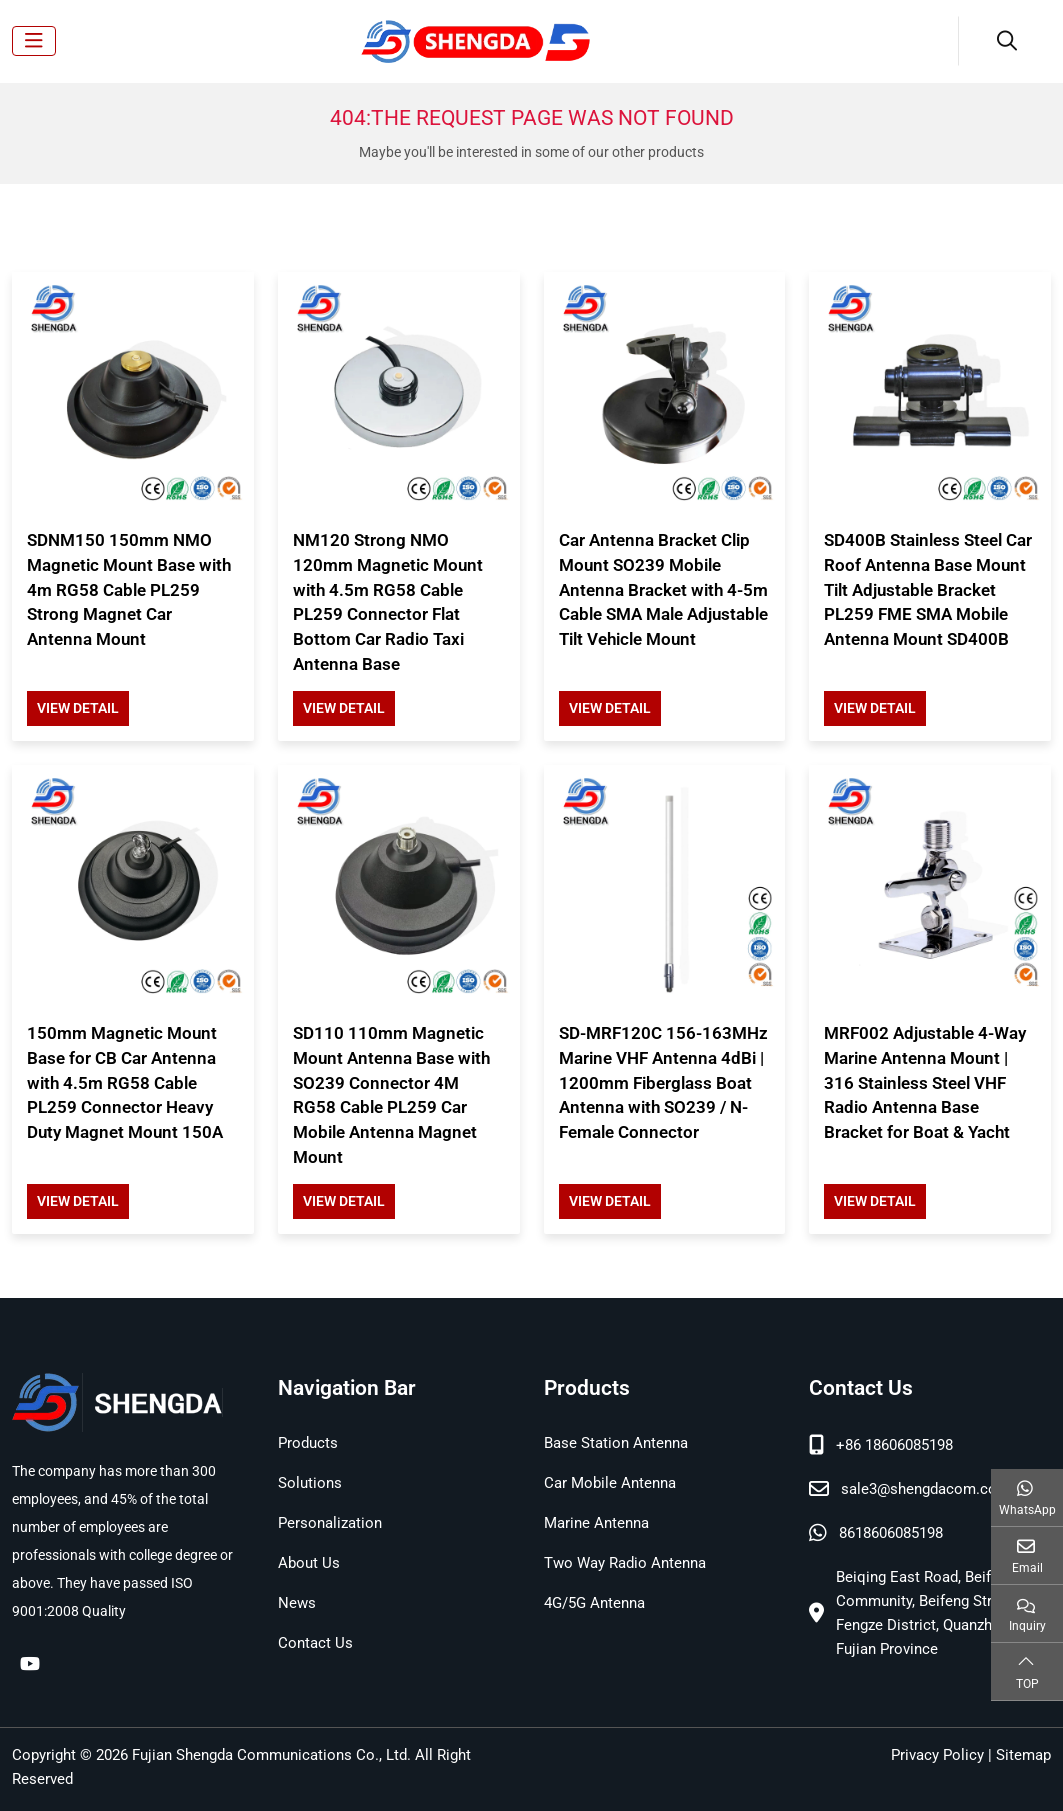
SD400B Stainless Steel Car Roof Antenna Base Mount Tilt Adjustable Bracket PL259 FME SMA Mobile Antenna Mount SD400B (928, 589)
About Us (309, 1563)
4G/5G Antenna (594, 1603)
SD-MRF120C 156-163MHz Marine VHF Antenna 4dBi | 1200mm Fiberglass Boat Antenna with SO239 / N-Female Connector (663, 1082)
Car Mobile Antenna (610, 1483)
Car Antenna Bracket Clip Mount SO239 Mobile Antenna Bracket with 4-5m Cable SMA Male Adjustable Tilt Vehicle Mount (663, 589)
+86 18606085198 (894, 1445)
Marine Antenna (596, 1523)
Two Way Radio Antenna (625, 1563)
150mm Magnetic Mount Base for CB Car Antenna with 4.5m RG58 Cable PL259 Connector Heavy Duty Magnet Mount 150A (125, 1082)
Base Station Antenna (616, 1443)
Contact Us (315, 1643)
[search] (1004, 41)
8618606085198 (891, 1533)
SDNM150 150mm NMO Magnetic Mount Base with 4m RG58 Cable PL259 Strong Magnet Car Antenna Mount (129, 589)
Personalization (330, 1523)
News (297, 1603)
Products (308, 1443)
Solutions (310, 1483)
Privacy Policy (937, 1755)
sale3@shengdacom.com (925, 1489)
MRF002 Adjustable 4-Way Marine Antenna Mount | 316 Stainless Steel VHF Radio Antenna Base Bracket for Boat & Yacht (925, 1082)
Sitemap (1023, 1755)
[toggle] (34, 41)
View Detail (78, 708)
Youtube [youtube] (30, 1663)
